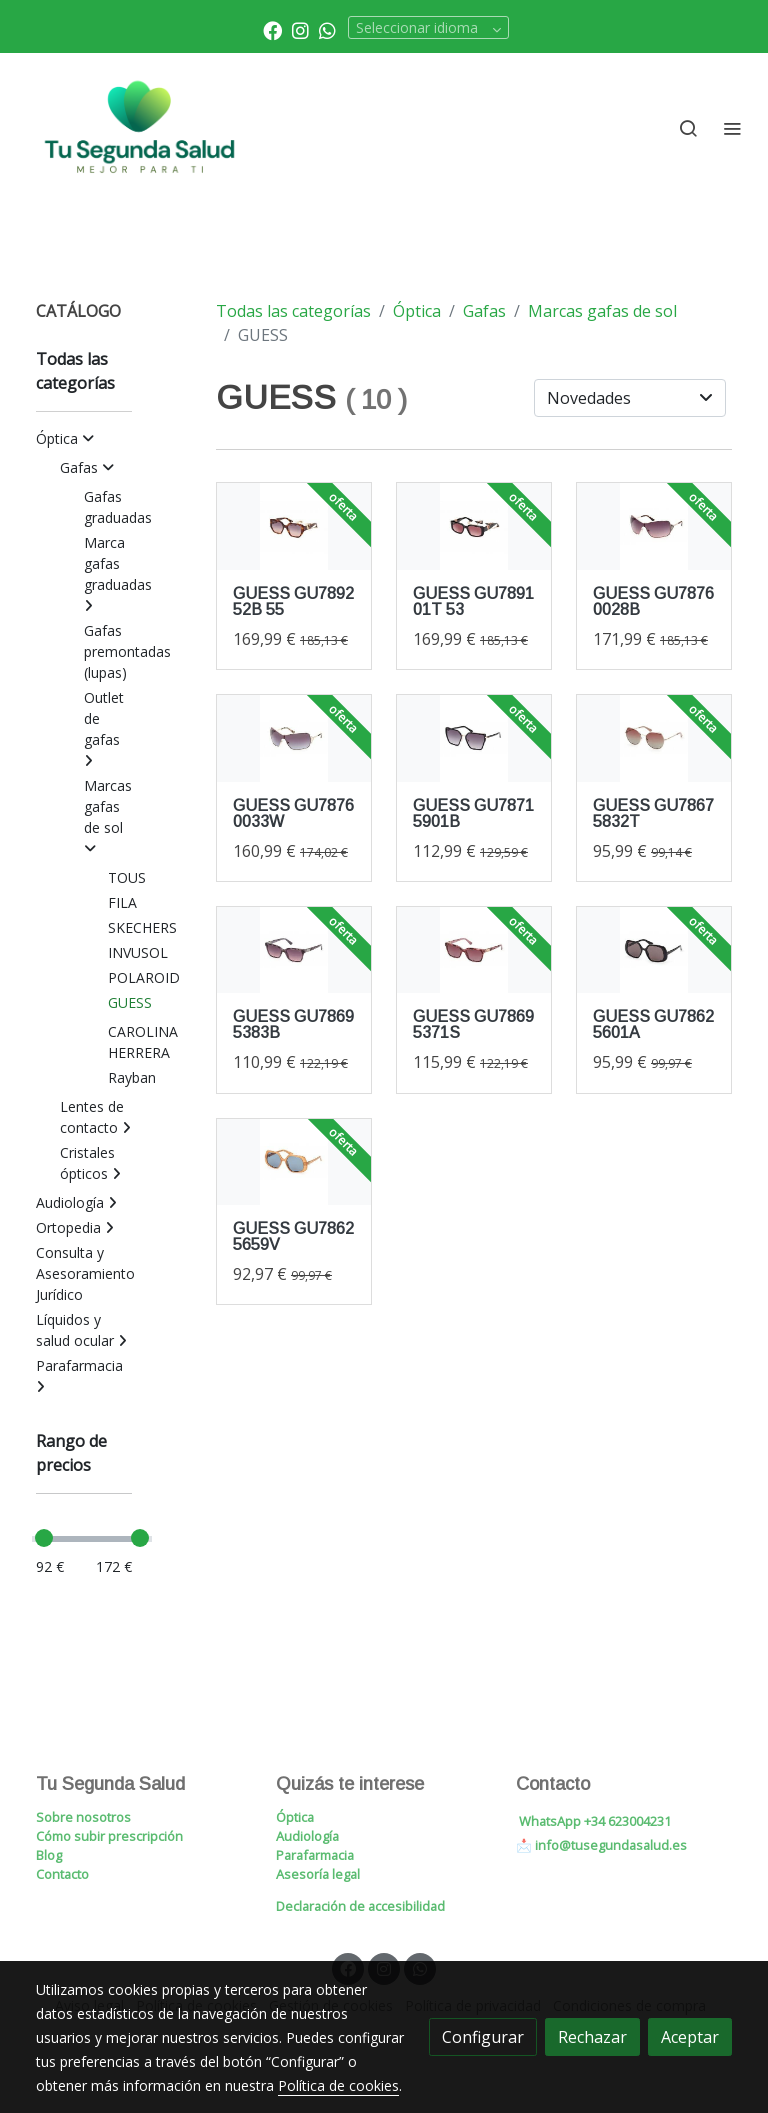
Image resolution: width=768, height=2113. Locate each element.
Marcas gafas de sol (602, 311)
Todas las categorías (293, 311)
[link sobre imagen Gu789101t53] (474, 526)
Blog (49, 1855)
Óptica (417, 311)
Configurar (483, 2037)
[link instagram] (300, 29)
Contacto (62, 1874)
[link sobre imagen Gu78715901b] (474, 738)
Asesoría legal (318, 1874)
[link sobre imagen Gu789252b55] (294, 526)
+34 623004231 (627, 1821)
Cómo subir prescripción (109, 1836)
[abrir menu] (732, 128)
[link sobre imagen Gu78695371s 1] (474, 950)
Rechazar (592, 2037)
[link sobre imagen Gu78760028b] (654, 526)
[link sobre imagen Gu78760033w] (294, 738)
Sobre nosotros (83, 1817)
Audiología (307, 1836)
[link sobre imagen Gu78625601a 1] (654, 950)
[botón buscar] (688, 128)
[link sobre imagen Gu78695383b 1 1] (294, 950)
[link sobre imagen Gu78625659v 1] (294, 1162)
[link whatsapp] (327, 29)
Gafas (484, 311)
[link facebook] (272, 29)
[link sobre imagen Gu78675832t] (654, 738)
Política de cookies (338, 2085)
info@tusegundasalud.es (611, 1845)
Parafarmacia (315, 1855)
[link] (140, 128)
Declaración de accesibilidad (360, 1906)
